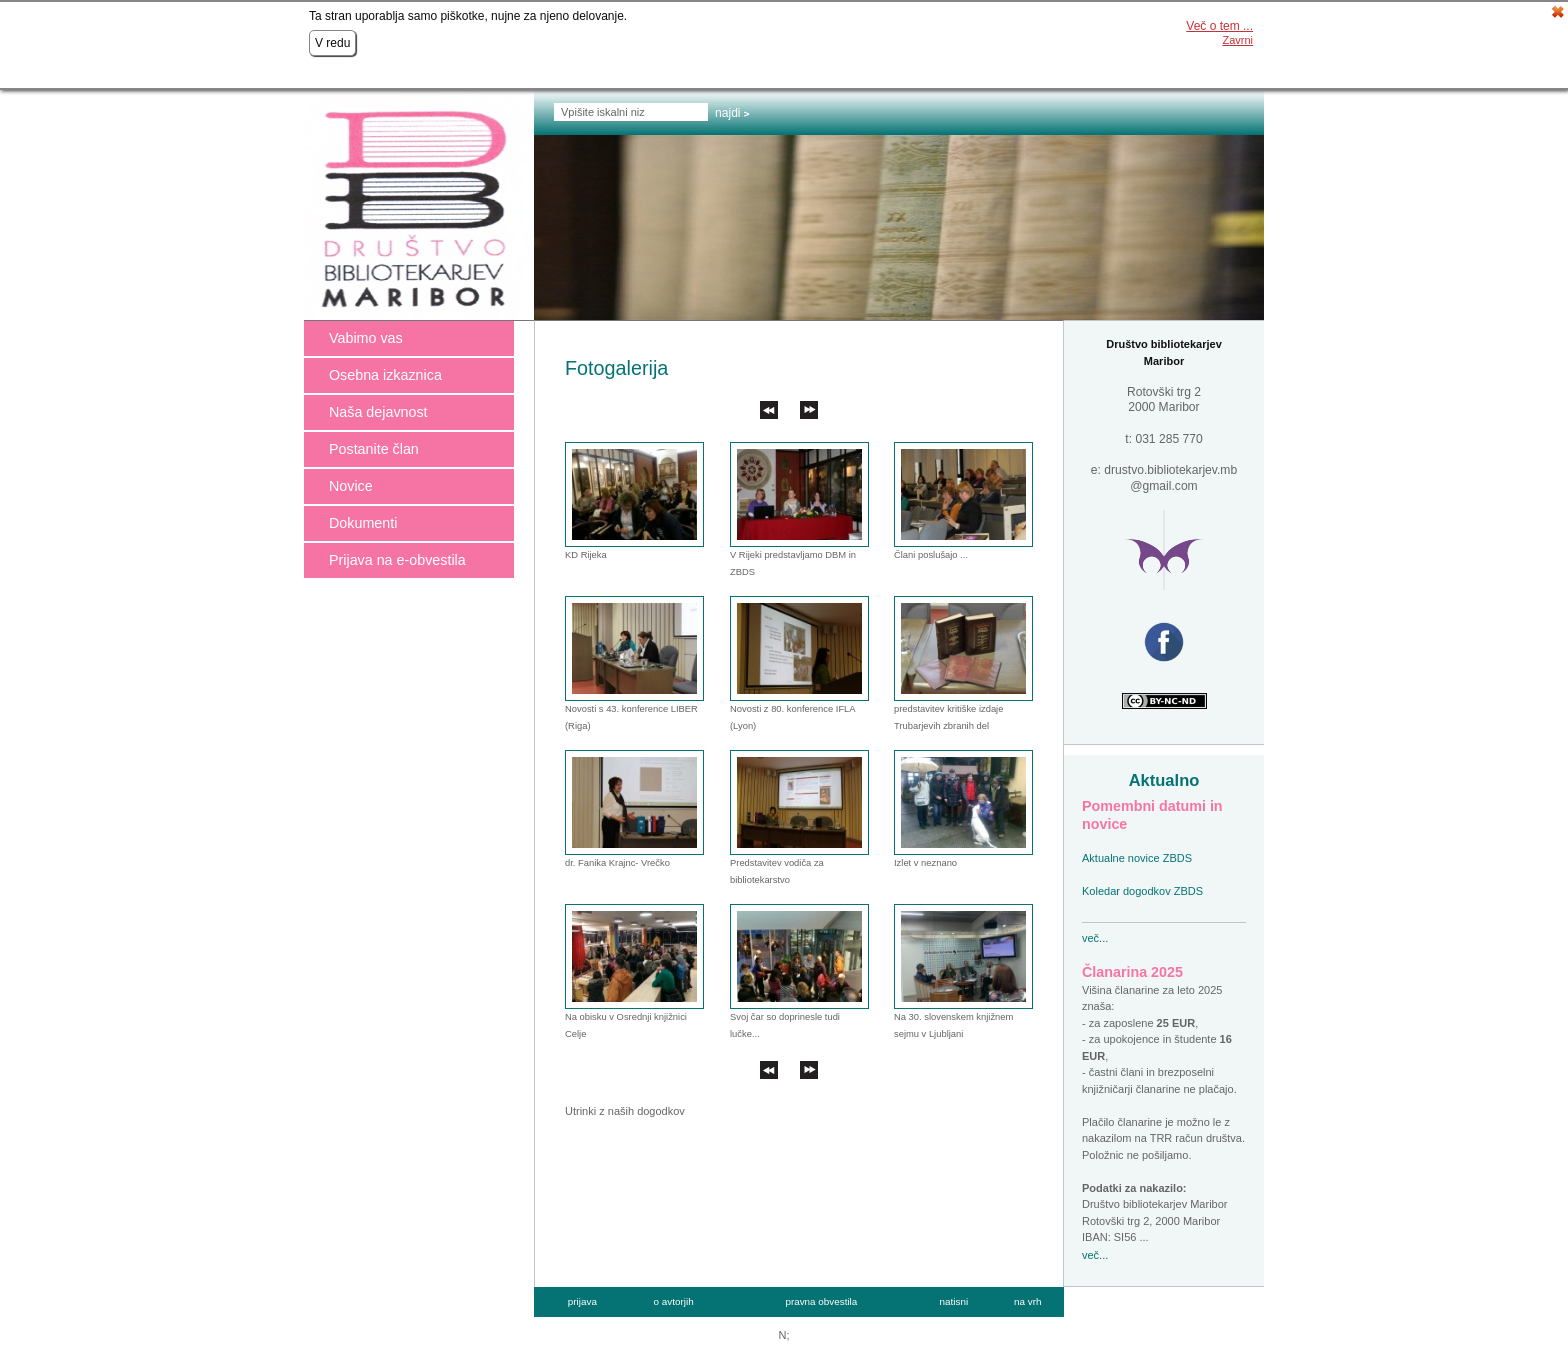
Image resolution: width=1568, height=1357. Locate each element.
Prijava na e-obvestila (397, 560)
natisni (954, 1301)
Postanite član (374, 449)
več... (1095, 938)
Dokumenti (363, 523)
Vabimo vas (366, 338)
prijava (582, 1301)
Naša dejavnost (378, 412)
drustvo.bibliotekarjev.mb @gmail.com (1170, 478)
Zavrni (1237, 40)
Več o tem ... (1219, 26)
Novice (351, 486)
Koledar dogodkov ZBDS (1142, 891)
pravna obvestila (821, 1301)
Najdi (728, 113)
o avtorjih (674, 1301)
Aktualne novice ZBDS (1137, 858)
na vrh (1027, 1301)
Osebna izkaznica (385, 375)
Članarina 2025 (1132, 972)
